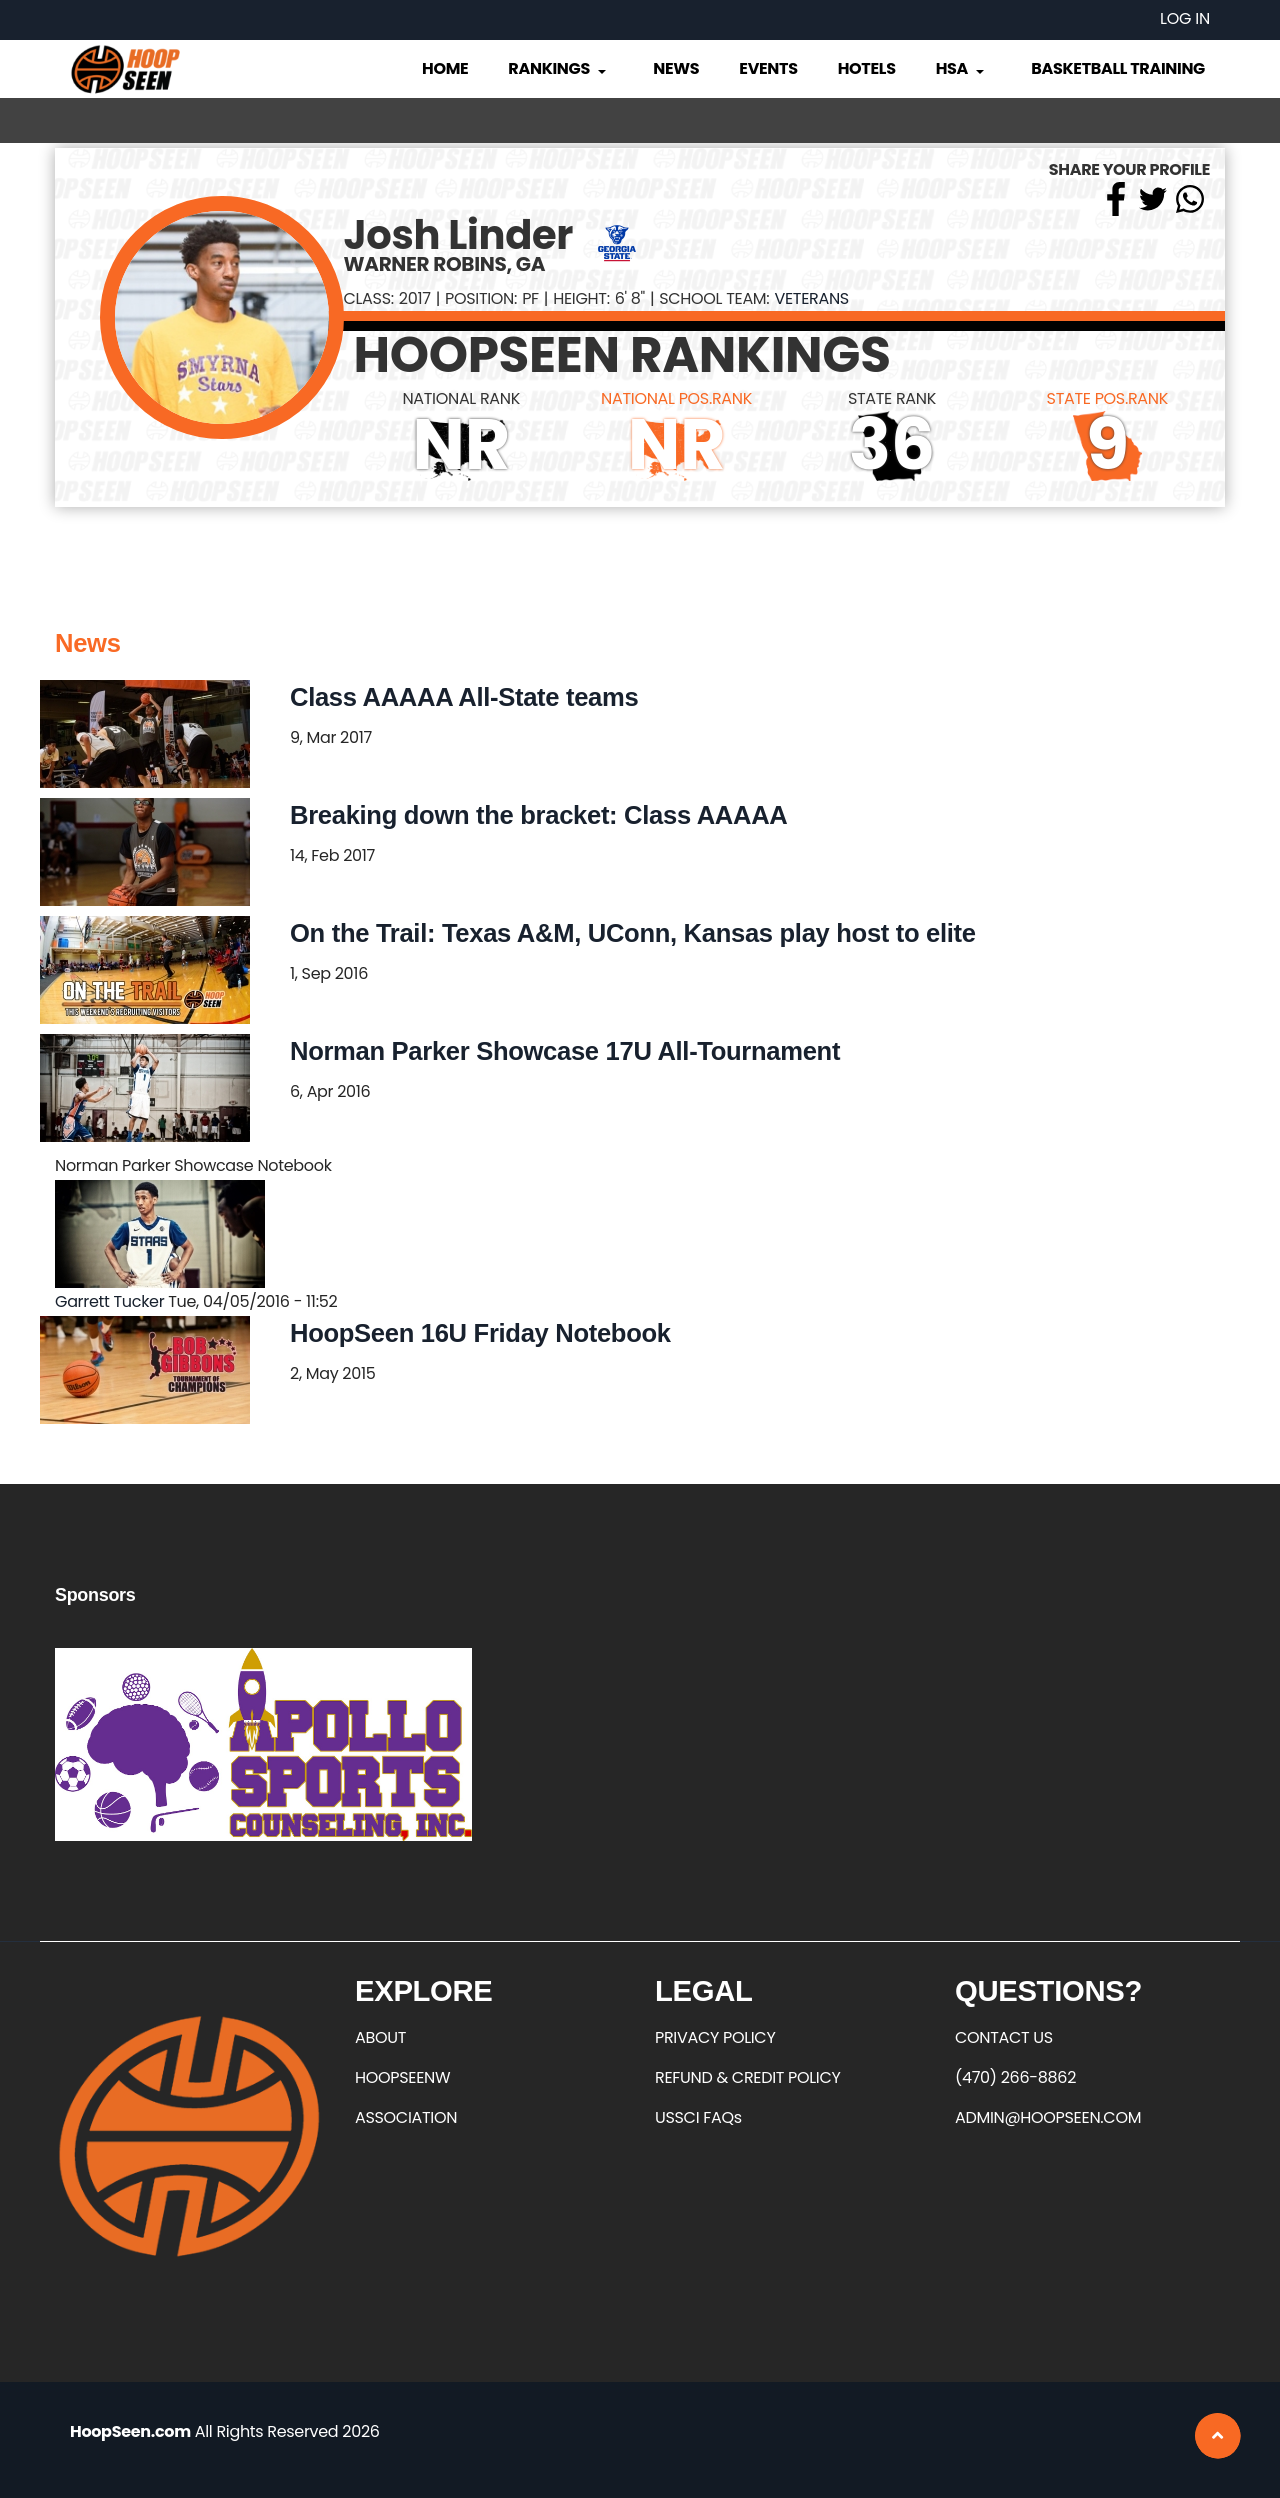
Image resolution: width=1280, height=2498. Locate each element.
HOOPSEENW (402, 2077)
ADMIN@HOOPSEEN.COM (1048, 2117)
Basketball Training (1118, 68)
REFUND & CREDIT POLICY (748, 2077)
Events (768, 68)
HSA (962, 68)
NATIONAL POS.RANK (676, 398)
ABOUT (380, 2037)
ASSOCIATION (406, 2117)
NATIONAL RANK (461, 398)
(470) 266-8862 (1015, 2077)
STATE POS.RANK (1107, 398)
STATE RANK (892, 398)
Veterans (811, 298)
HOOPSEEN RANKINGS (622, 355)
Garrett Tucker (109, 1301)
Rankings (558, 68)
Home (445, 68)
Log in (1185, 18)
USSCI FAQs (698, 2117)
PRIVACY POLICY (715, 2037)
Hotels (867, 68)
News (676, 68)
